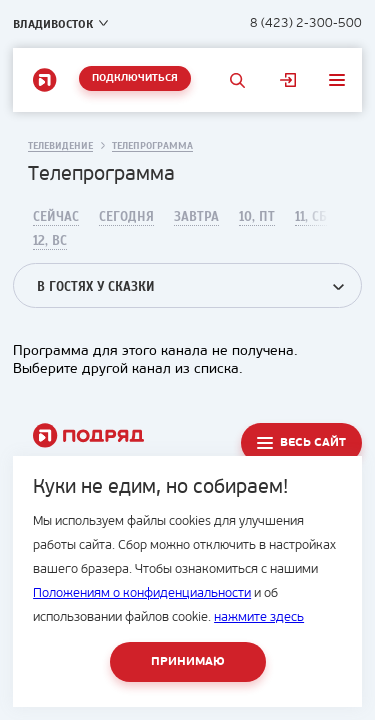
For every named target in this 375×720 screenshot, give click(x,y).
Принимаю (188, 662)
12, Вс (50, 241)
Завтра (196, 217)
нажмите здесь (259, 617)
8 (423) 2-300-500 (306, 23)
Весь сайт (313, 443)
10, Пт (257, 217)
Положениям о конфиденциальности (142, 593)
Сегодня (126, 217)
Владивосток (53, 24)
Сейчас (56, 217)
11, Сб (311, 217)
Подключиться (135, 78)
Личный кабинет (288, 80)
